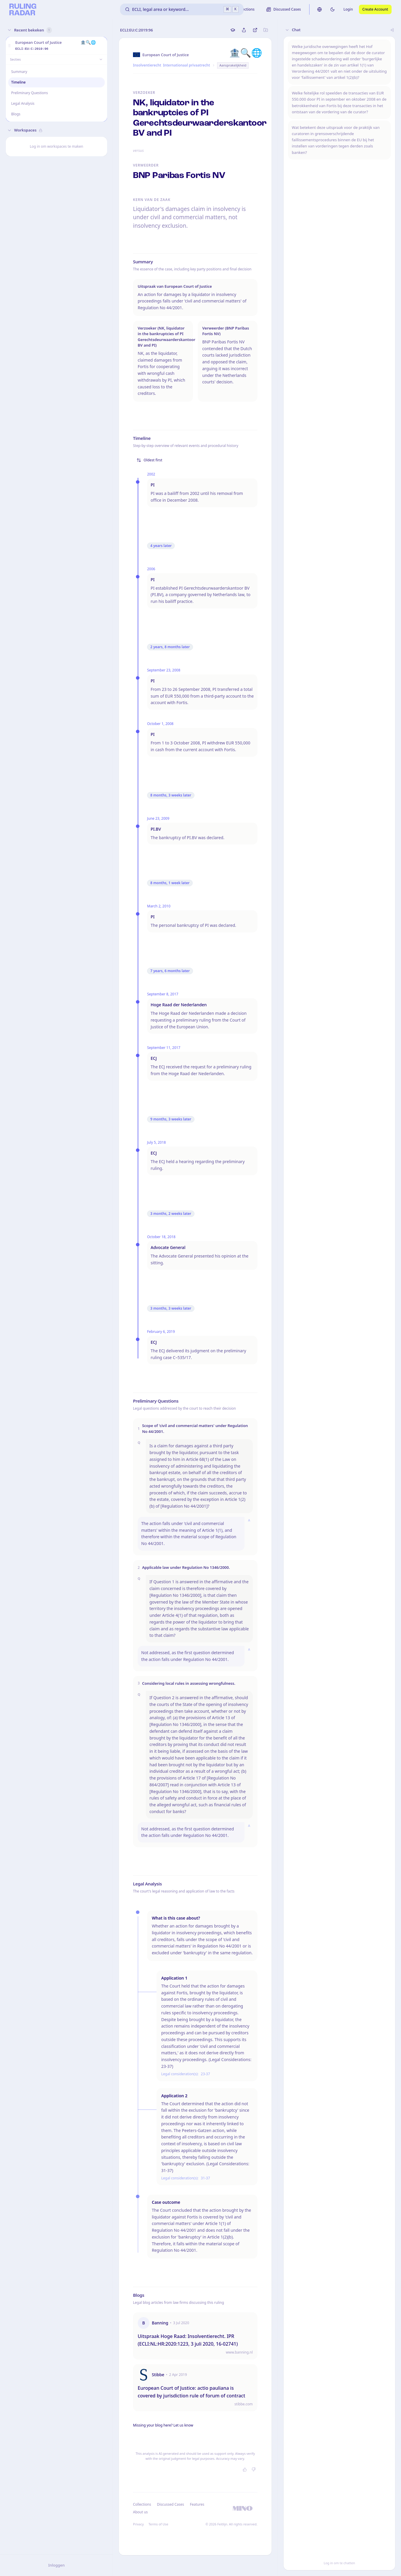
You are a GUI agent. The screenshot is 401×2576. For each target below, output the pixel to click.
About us (140, 2512)
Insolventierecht (147, 65)
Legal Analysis (22, 103)
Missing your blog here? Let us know (163, 2425)
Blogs (15, 114)
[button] (9, 45)
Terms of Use (158, 2524)
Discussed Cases (170, 2504)
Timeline (18, 82)
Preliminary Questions (29, 92)
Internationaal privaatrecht (186, 65)
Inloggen (56, 2565)
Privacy (138, 2524)
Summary (19, 71)
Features (197, 2504)
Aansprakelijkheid (233, 65)
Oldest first (149, 460)
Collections (142, 2504)
